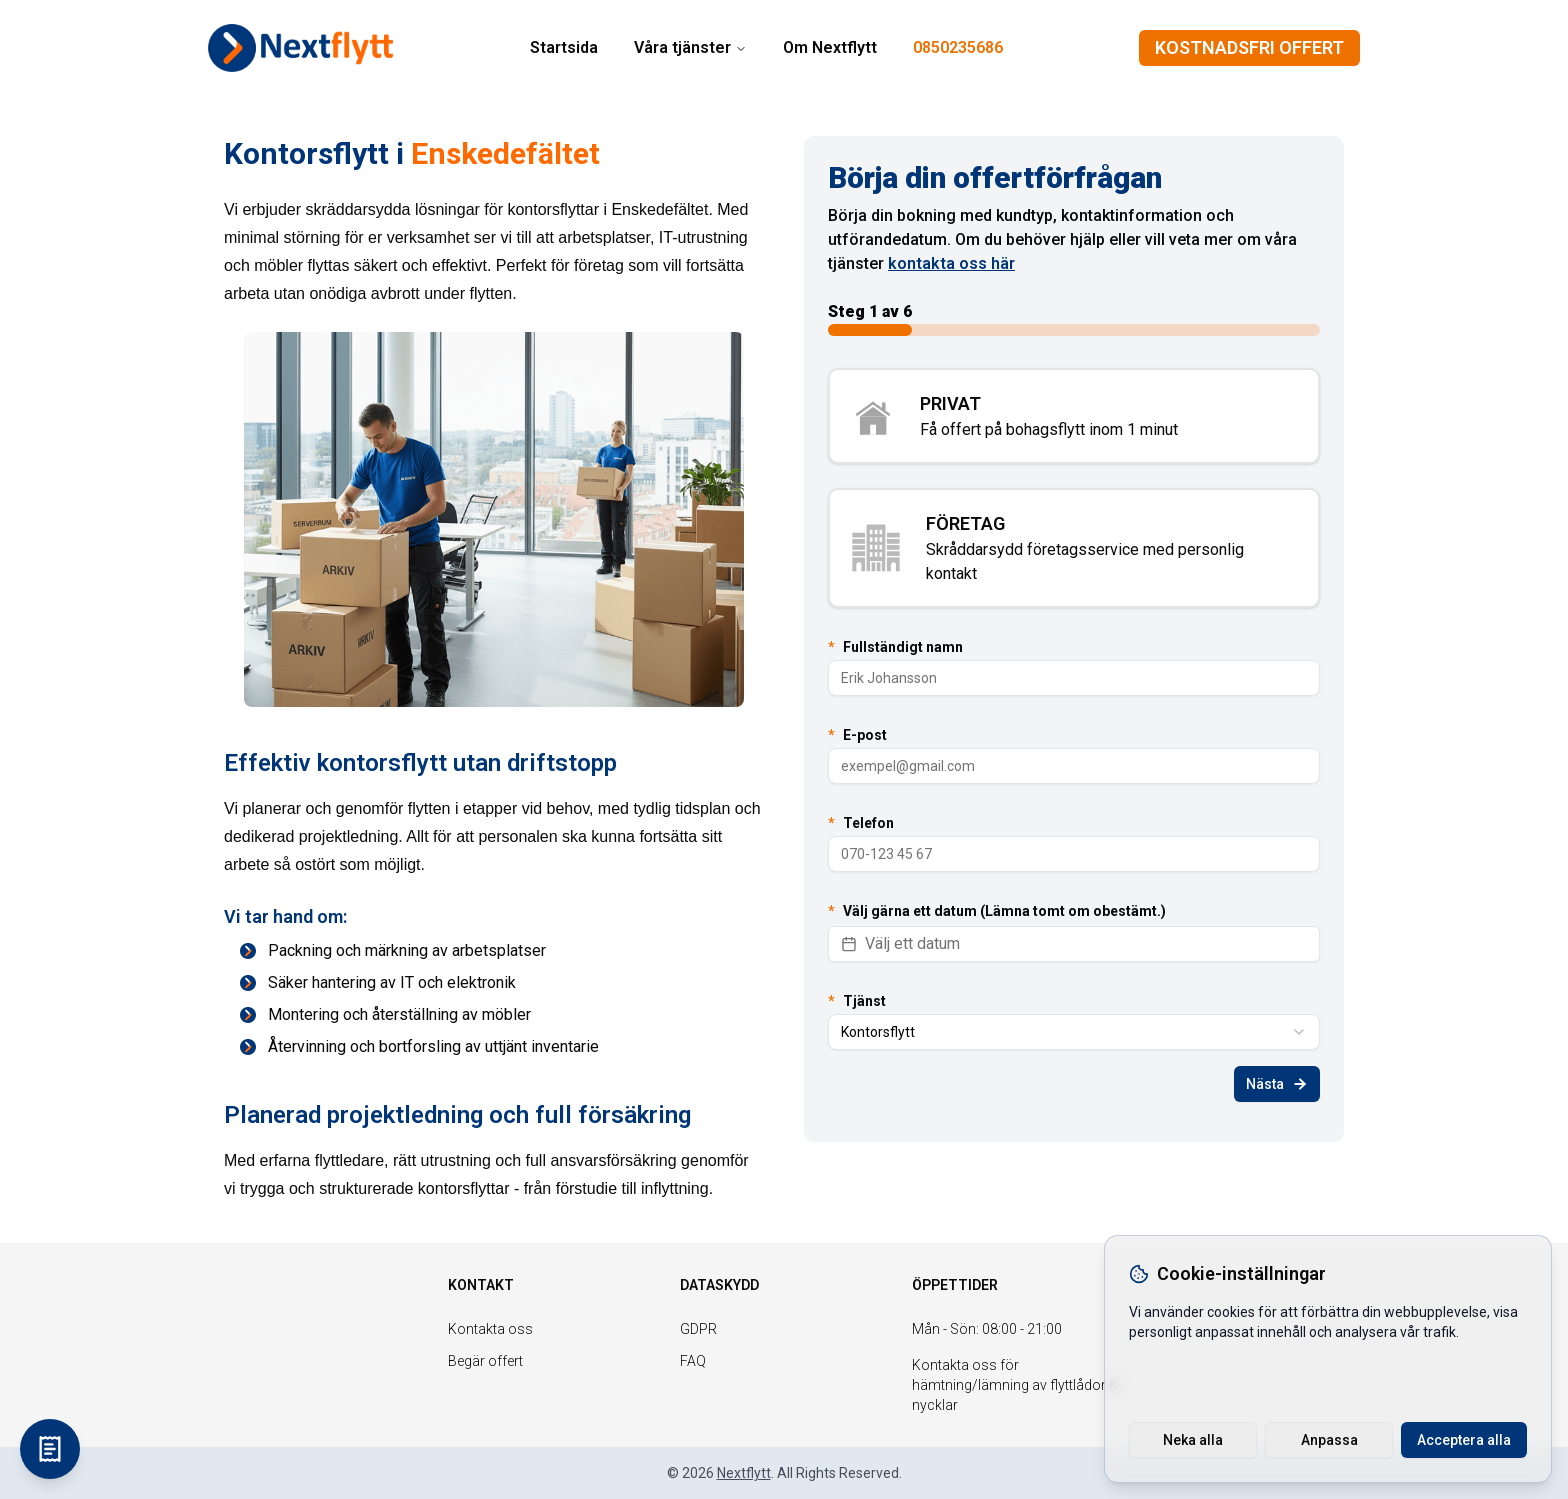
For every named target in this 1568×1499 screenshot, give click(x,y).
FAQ (693, 1361)
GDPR (698, 1329)
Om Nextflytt (830, 47)
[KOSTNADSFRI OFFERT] (50, 1449)
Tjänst (857, 1001)
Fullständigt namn (895, 647)
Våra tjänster (690, 47)
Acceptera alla (1464, 1440)
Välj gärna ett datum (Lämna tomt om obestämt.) (997, 911)
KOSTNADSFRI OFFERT (1249, 47)
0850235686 (958, 47)
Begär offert (485, 1361)
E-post (857, 735)
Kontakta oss (490, 1329)
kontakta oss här (951, 263)
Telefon (861, 823)
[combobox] (1074, 1032)
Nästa (1277, 1084)
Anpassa (1329, 1440)
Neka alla (1193, 1440)
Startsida (564, 47)
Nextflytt (744, 1473)
